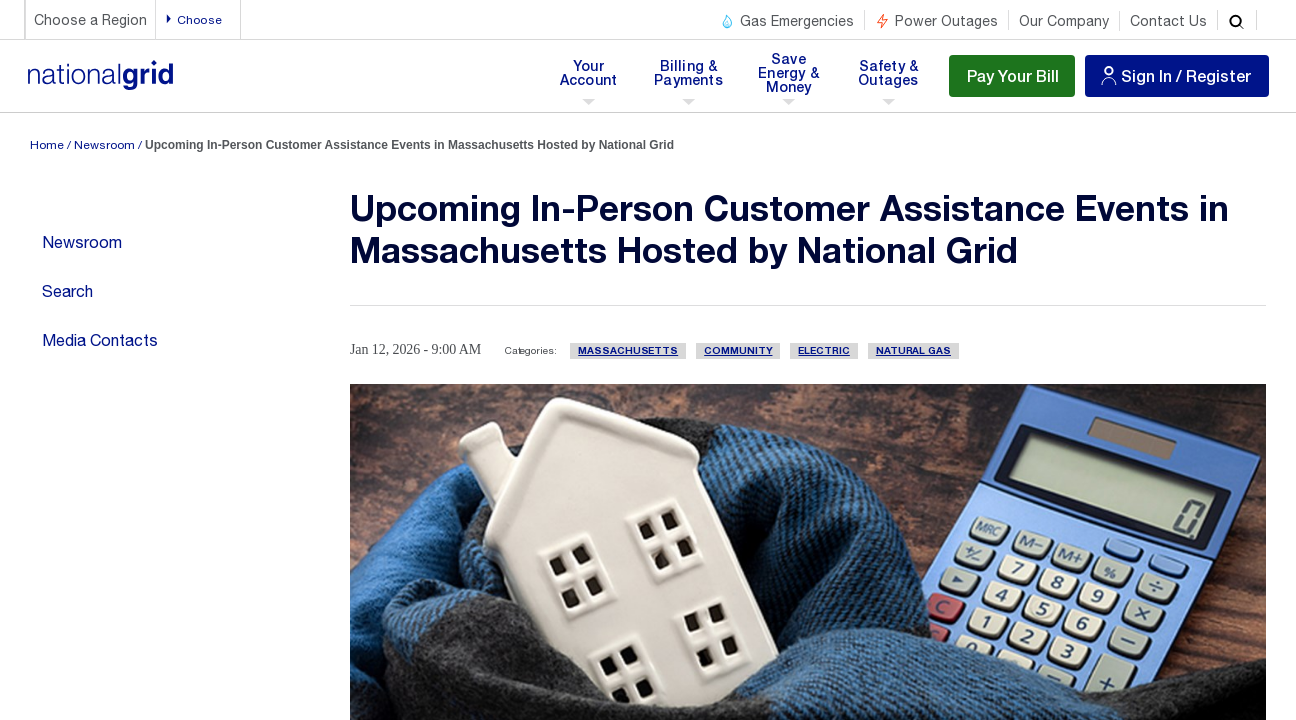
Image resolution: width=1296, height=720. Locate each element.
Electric (823, 351)
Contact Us (1168, 21)
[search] (1237, 20)
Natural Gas (913, 351)
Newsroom (104, 145)
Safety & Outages (888, 79)
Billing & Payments (688, 79)
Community (738, 351)
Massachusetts (628, 351)
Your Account (592, 79)
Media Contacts (100, 340)
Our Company (1064, 21)
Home (47, 145)
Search (67, 291)
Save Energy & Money (790, 79)
